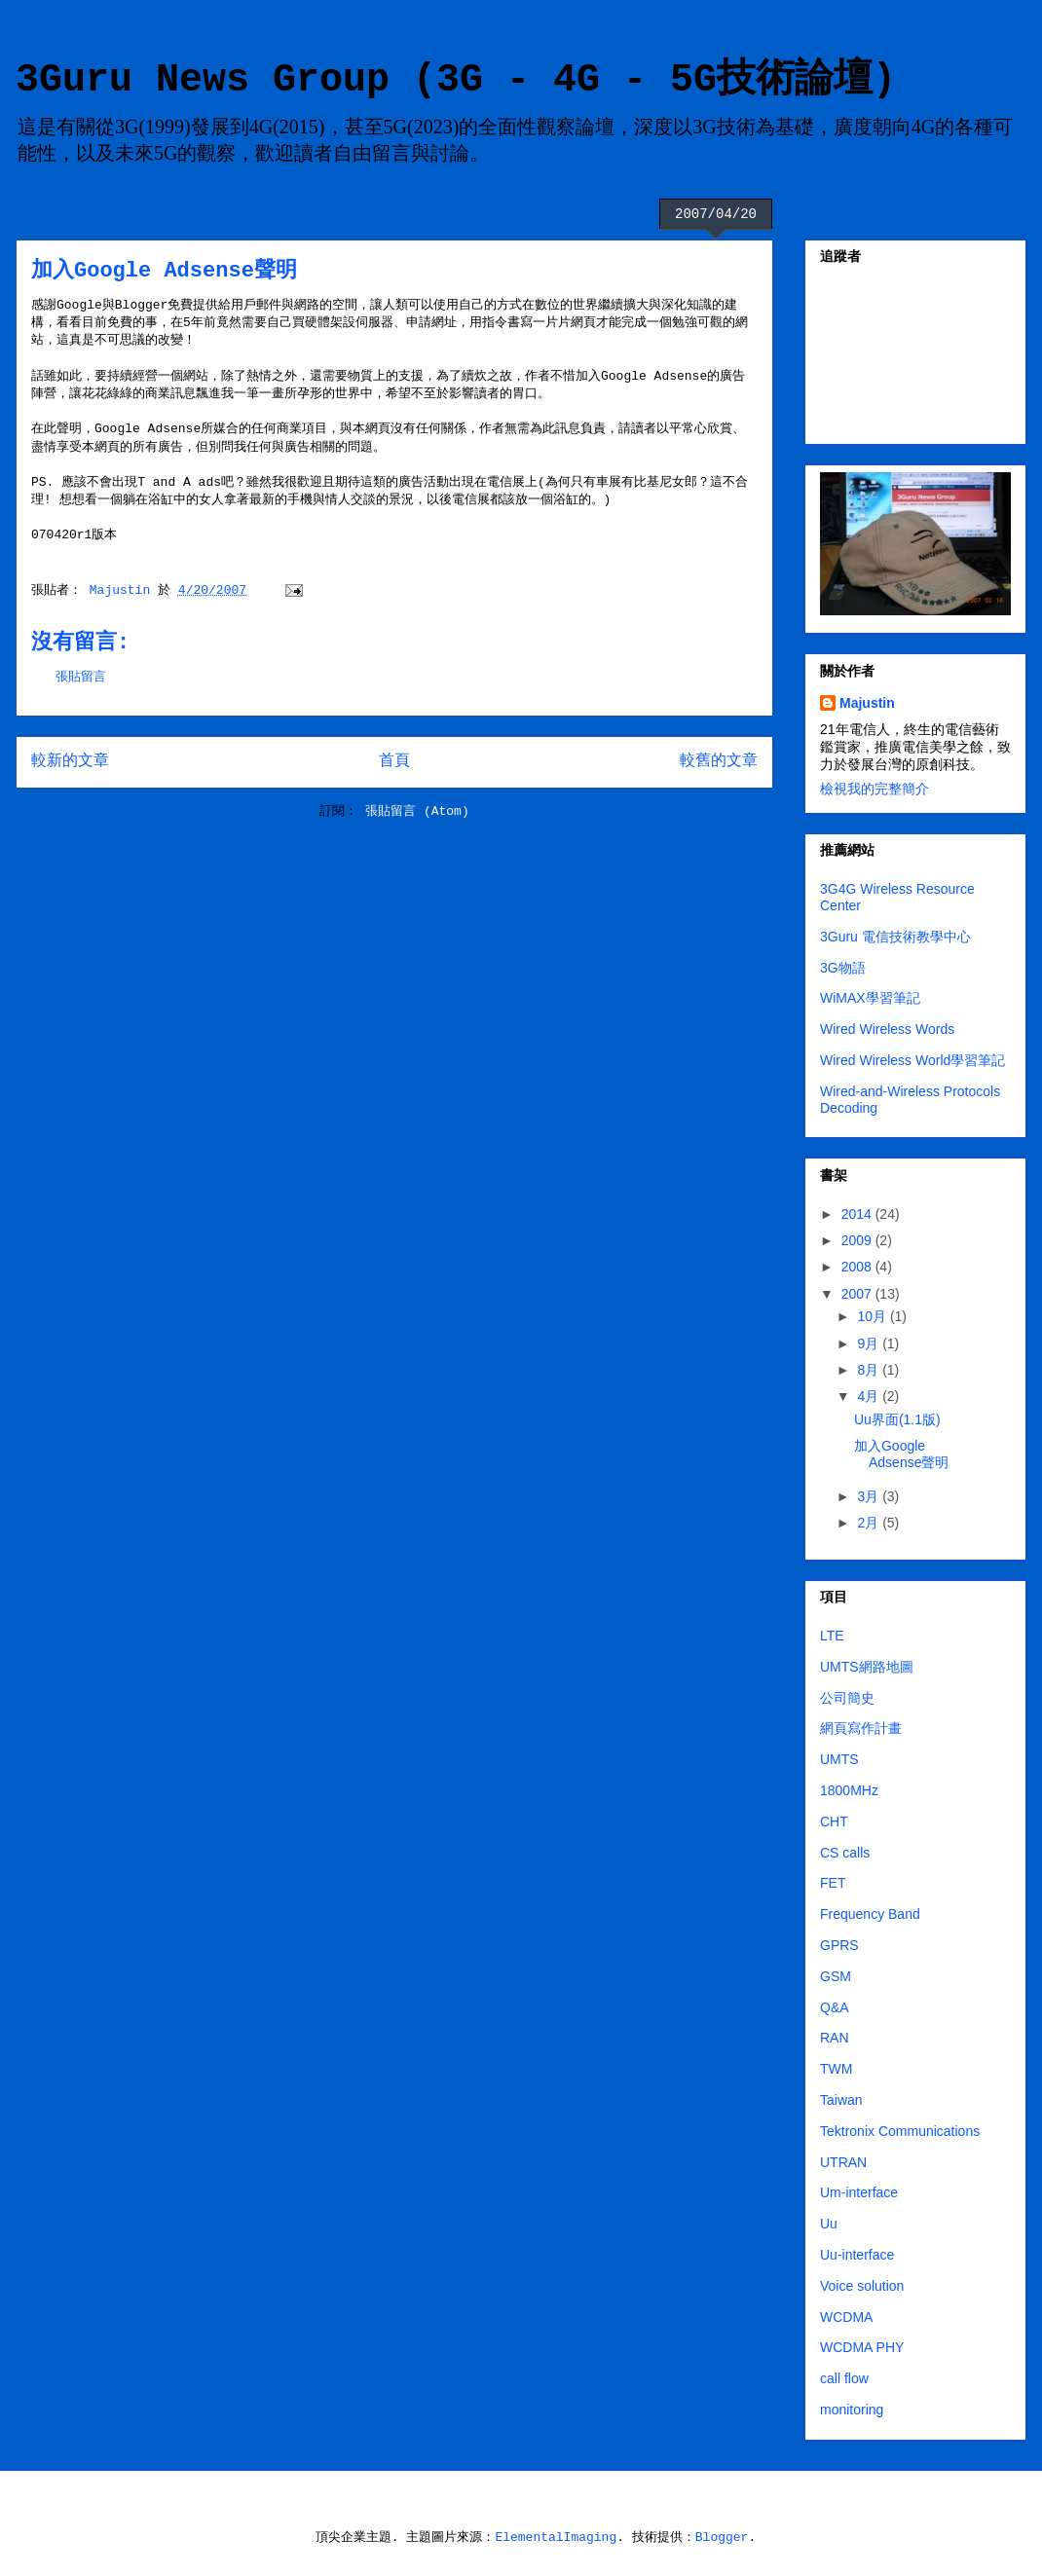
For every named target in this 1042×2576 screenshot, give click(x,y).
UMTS (839, 1759)
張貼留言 (81, 677)
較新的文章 (70, 761)
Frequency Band (870, 1914)
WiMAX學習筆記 (870, 998)
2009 (858, 1240)
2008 (858, 1266)
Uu (828, 2223)
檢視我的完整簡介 (874, 788)
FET (832, 1883)
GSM (835, 1976)
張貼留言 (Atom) (417, 811)
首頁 (394, 761)
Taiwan (841, 2100)
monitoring (851, 2409)
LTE (832, 1635)
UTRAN (843, 2162)
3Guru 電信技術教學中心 (895, 936)
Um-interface (859, 2192)
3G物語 (843, 967)
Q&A (834, 2007)
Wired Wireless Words (887, 1029)
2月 (869, 1522)
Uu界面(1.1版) (897, 1419)
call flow (844, 2378)
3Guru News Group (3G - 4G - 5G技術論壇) (456, 80)
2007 (858, 1294)
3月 (869, 1496)
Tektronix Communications (900, 2131)
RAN (834, 2037)
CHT (834, 1821)
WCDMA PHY (862, 2347)
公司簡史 (847, 1698)
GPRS (839, 1945)
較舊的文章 (719, 761)
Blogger (722, 2537)
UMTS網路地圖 (866, 1666)
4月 (869, 1396)
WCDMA (846, 2317)
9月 (869, 1343)
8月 (869, 1370)
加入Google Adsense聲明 (901, 1454)
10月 (873, 1316)
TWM (836, 2069)
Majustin (867, 703)
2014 (858, 1214)
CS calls (845, 1852)
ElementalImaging (555, 2537)
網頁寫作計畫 (861, 1728)
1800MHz (849, 1790)
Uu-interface (857, 2255)
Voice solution (862, 2286)
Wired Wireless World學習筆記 (912, 1060)
